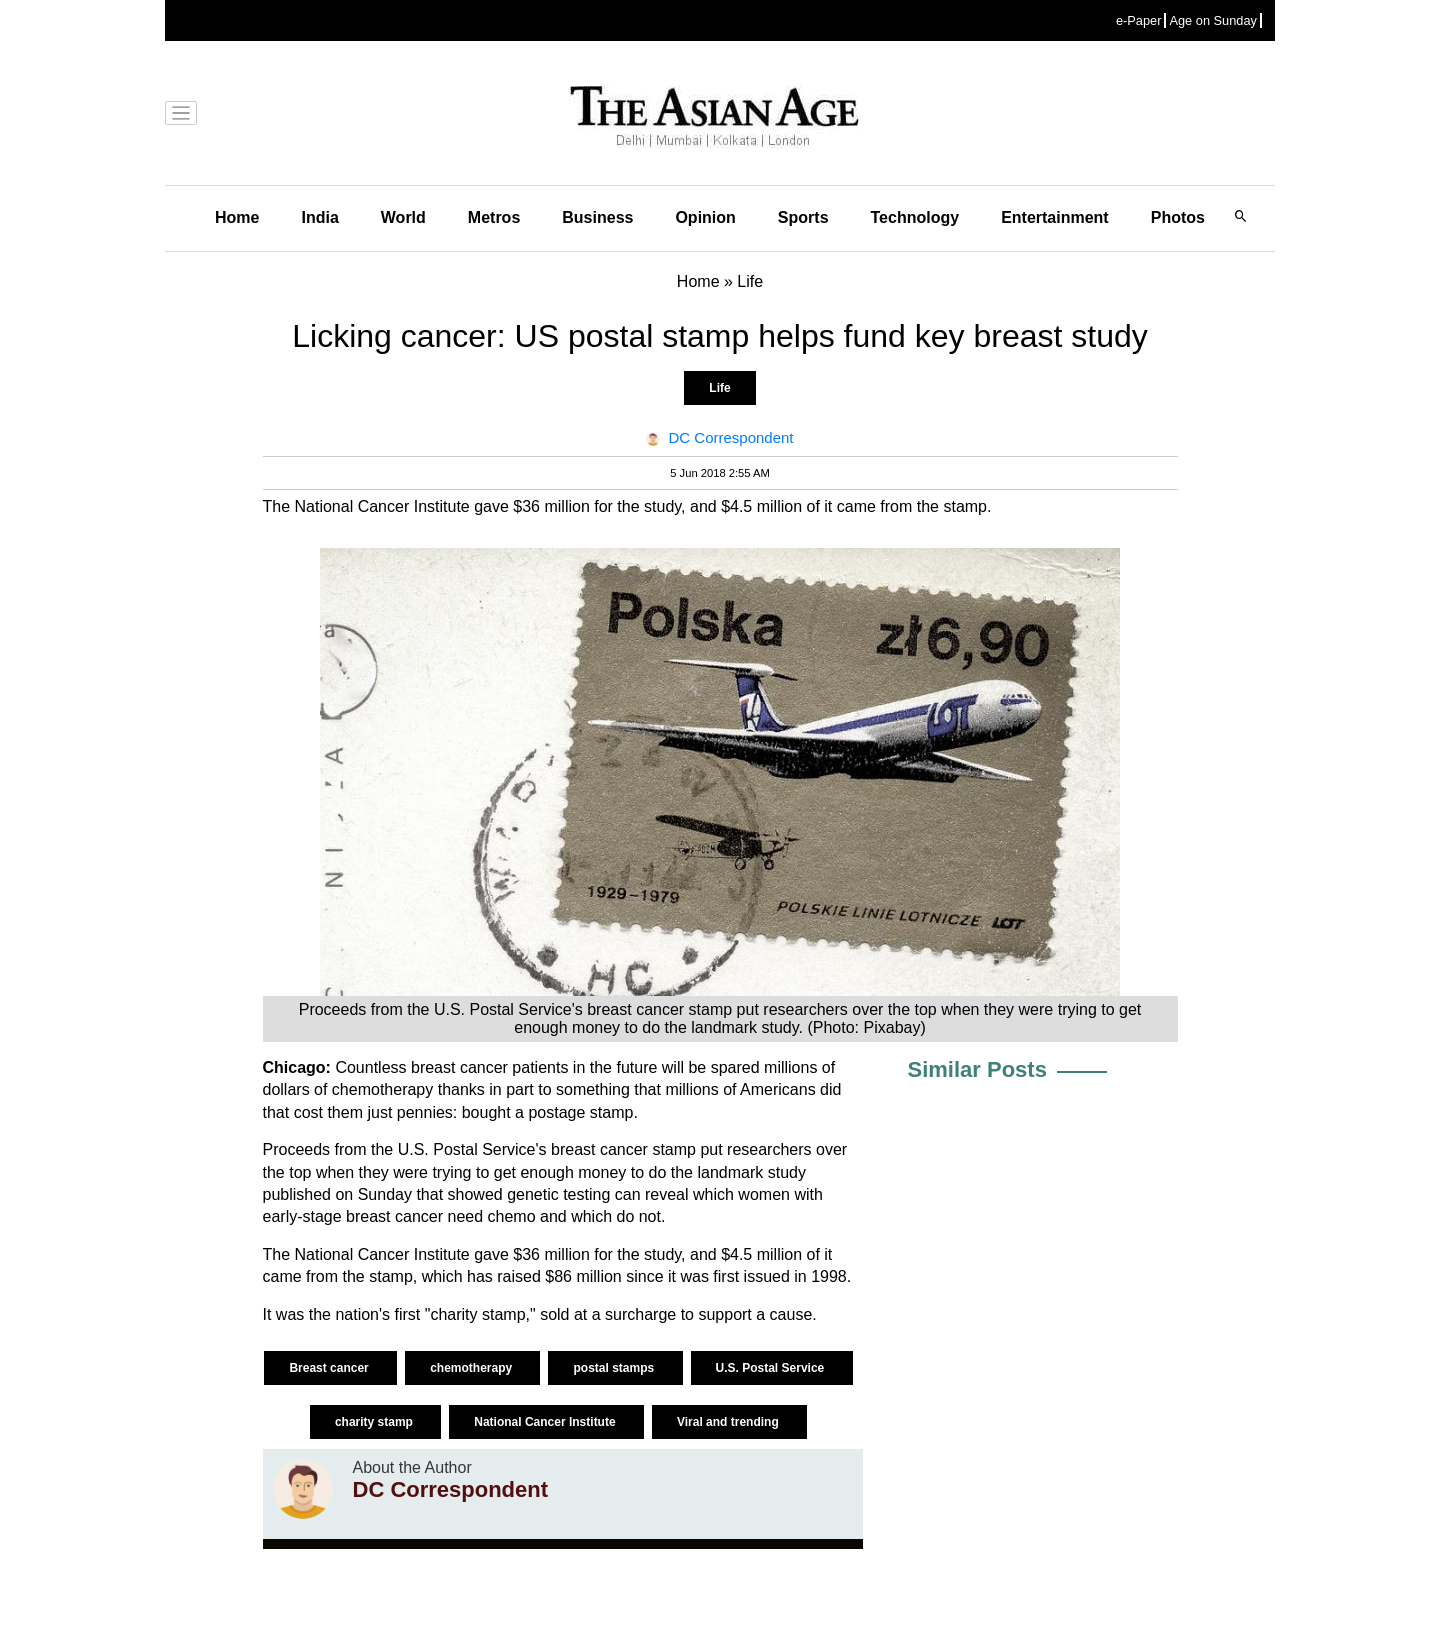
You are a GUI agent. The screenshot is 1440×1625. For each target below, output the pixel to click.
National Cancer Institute (546, 1422)
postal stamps (615, 1368)
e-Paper (1139, 20)
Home (237, 217)
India (319, 217)
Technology (915, 217)
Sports (803, 217)
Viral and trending (729, 1422)
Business (597, 217)
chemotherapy (472, 1368)
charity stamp (375, 1422)
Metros (494, 217)
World (403, 217)
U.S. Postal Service (772, 1368)
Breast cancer (330, 1368)
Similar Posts (977, 1069)
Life (719, 388)
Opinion (705, 217)
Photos (1178, 217)
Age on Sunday (1213, 20)
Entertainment (1055, 217)
